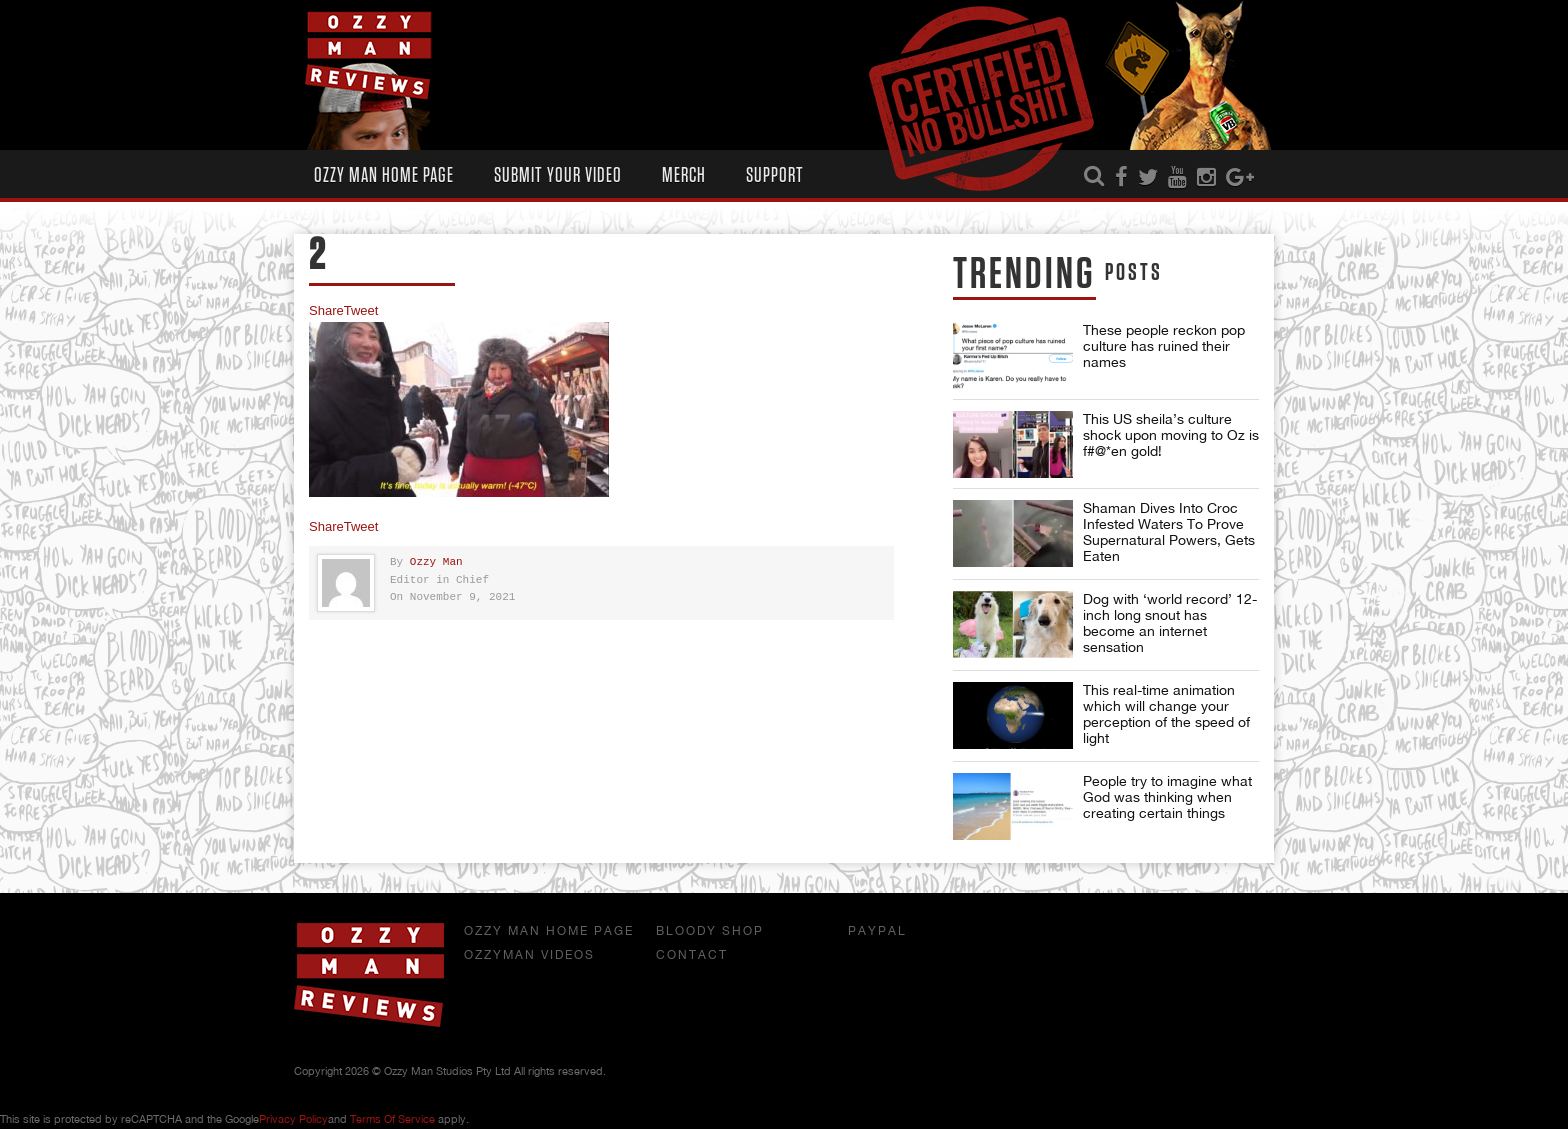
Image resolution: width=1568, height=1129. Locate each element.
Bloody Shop (710, 931)
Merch (684, 175)
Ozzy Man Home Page (384, 175)
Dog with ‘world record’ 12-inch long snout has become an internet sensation (1170, 623)
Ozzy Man (436, 562)
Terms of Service (392, 1119)
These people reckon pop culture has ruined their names (1164, 346)
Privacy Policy (293, 1119)
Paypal (877, 931)
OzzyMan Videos (529, 955)
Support (775, 175)
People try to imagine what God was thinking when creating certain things (1167, 797)
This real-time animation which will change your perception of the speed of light (1166, 714)
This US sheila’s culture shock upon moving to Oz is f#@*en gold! (1171, 435)
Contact (692, 955)
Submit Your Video (558, 175)
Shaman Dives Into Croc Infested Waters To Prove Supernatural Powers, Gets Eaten (1169, 532)
